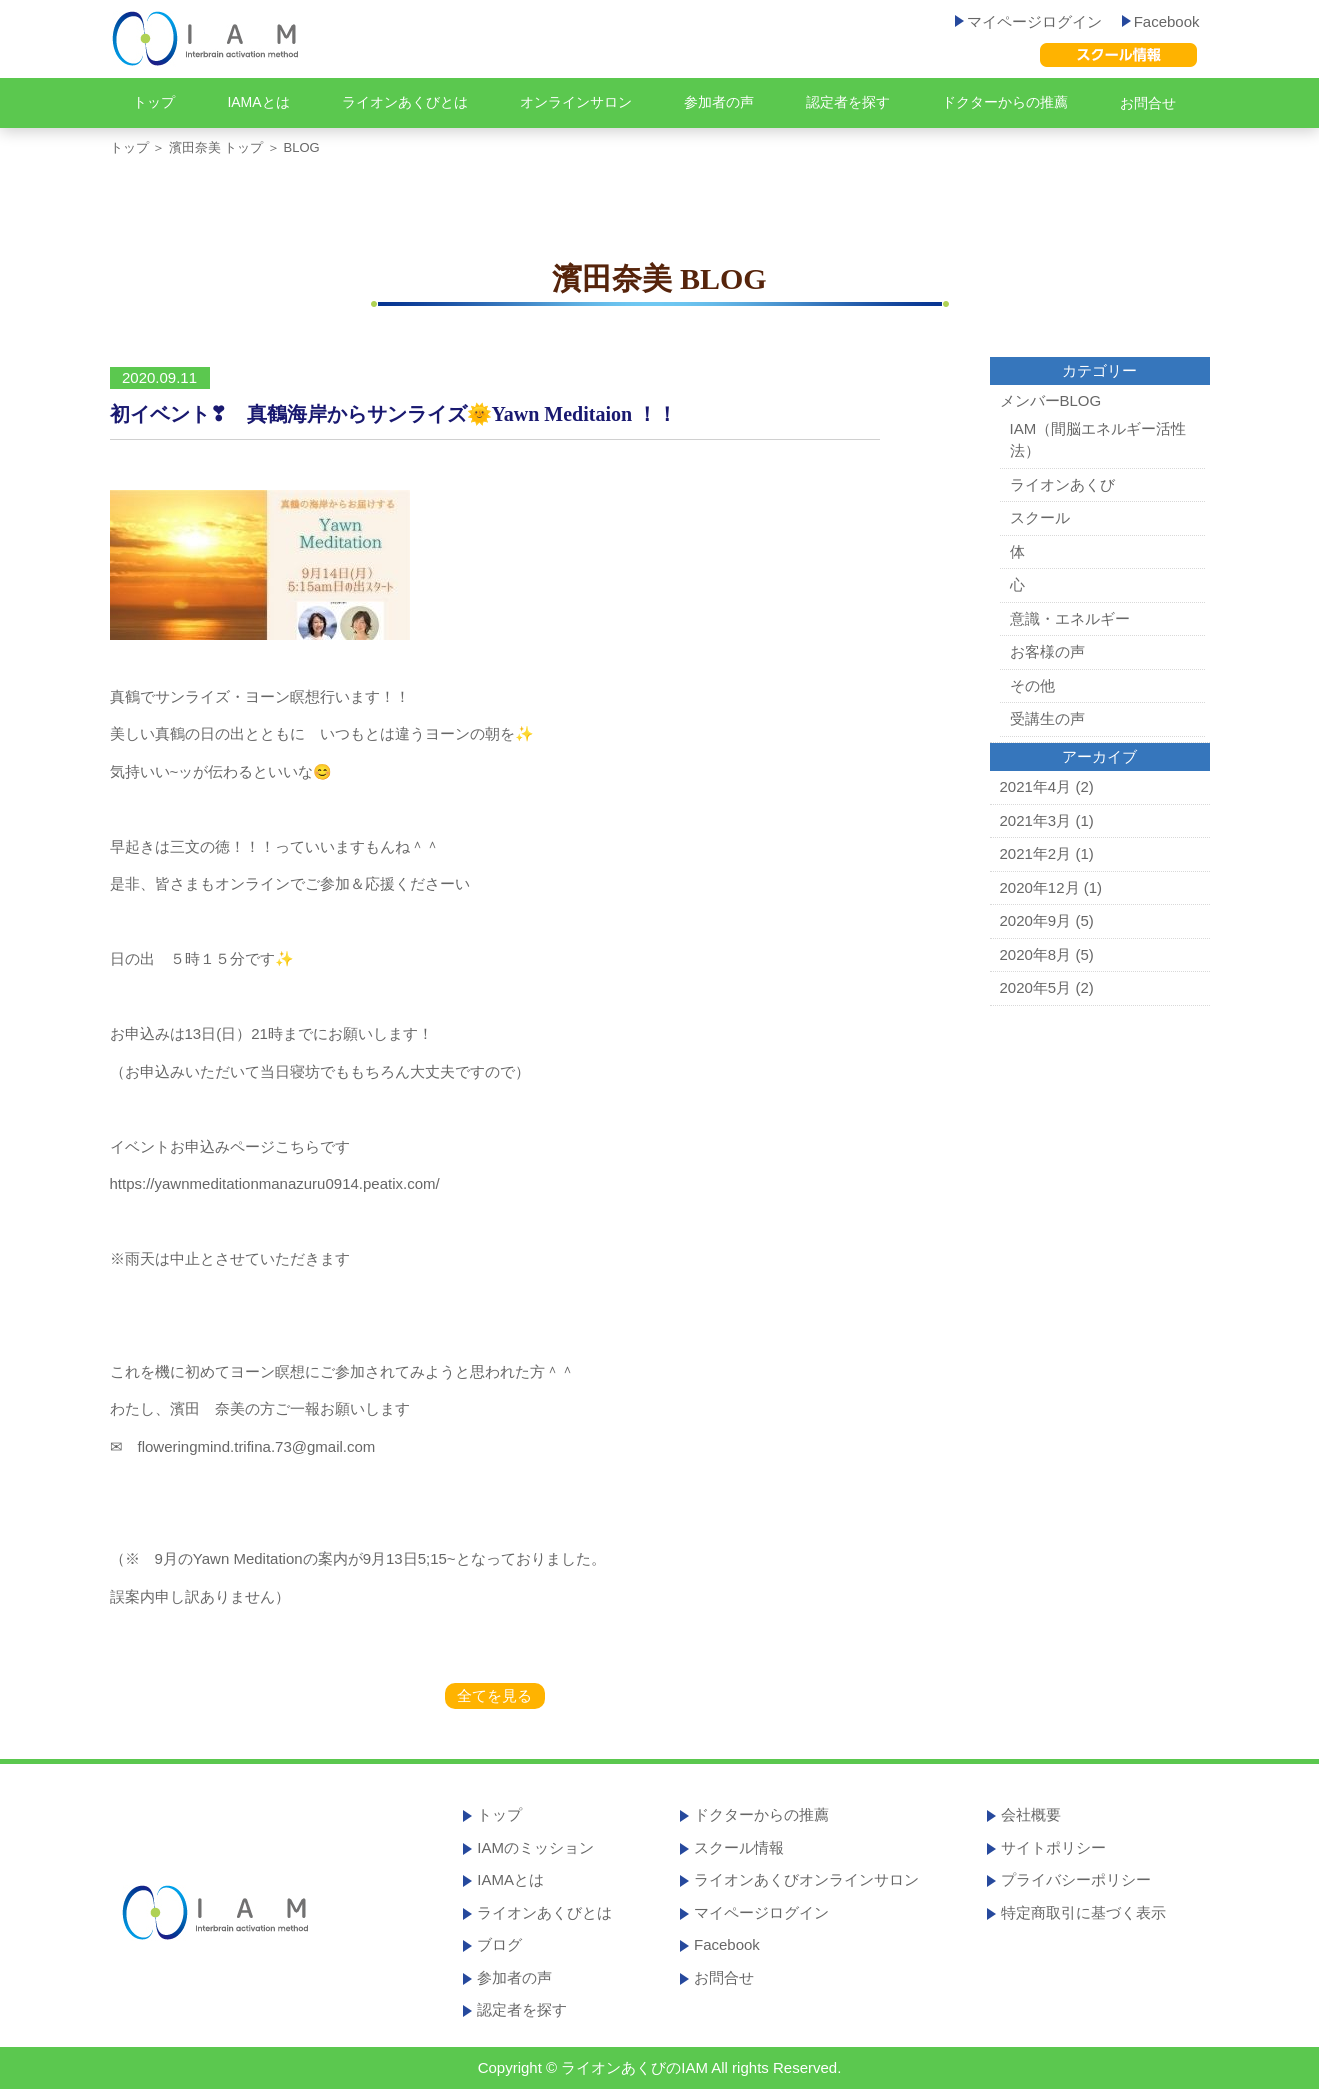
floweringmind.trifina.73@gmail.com (249, 1446)
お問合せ (1148, 103)
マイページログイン (1028, 21)
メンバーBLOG (1051, 400)
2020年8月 (1036, 954)
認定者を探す (848, 102)
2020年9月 (1036, 920)
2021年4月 (1036, 786)
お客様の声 (1047, 651)
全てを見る (494, 1695)
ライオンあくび (1062, 484)
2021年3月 (1036, 820)
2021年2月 (1036, 853)
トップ (154, 102)
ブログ (499, 1944)
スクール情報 (739, 1847)
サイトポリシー (1053, 1847)
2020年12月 (1040, 887)
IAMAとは (258, 102)
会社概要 (1031, 1814)
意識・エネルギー (1070, 618)
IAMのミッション (535, 1847)
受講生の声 (1047, 718)
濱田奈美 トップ (216, 147)
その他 (1032, 685)
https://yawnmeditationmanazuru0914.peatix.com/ (275, 1183)
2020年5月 (1036, 987)
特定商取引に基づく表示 (1083, 1912)
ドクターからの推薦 (1005, 102)
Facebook (1161, 21)
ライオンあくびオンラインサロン (806, 1879)
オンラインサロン (576, 102)
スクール (1040, 517)
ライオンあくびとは (405, 102)
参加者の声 (719, 102)
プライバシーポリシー (1076, 1879)
